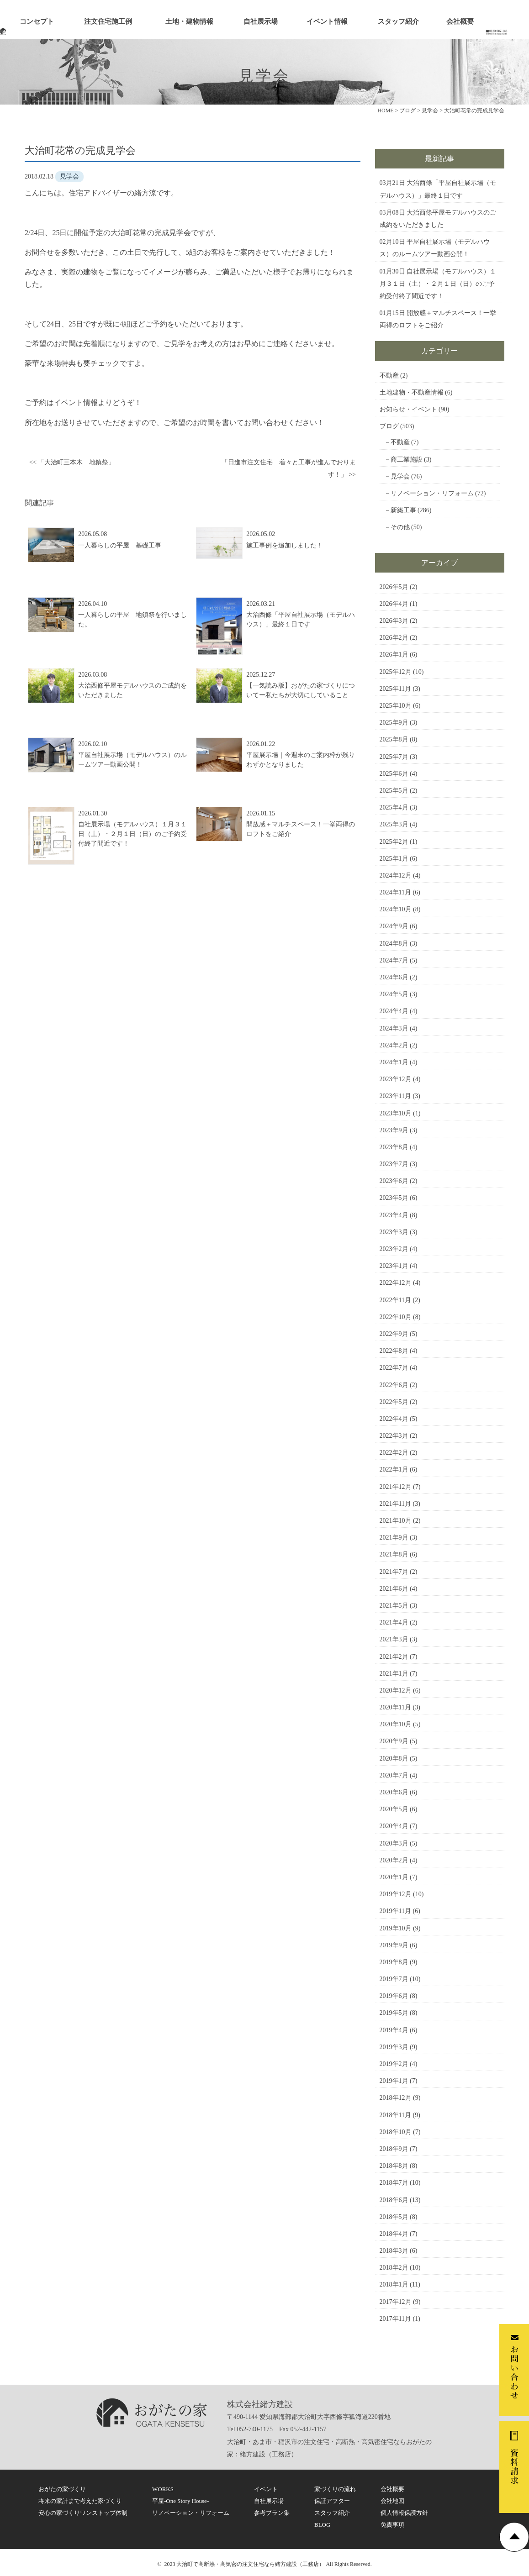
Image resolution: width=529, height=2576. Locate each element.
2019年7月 (394, 1979)
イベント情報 (327, 21)
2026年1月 (394, 654)
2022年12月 (396, 1282)
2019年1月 (394, 2080)
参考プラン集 (272, 2512)
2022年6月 (394, 1385)
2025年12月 (396, 671)
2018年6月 (394, 2200)
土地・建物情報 (189, 21)
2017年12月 (396, 2301)
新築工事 (403, 510)
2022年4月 (394, 1418)
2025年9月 (394, 722)
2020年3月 (394, 1843)
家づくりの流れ (335, 2489)
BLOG (322, 2524)
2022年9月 (394, 1333)
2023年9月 (394, 1130)
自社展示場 (260, 21)
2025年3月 (394, 824)
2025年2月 (394, 841)
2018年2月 (394, 2267)
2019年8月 (394, 1962)
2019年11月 (395, 1911)
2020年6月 (394, 1792)
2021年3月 (394, 1639)
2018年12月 (396, 2097)
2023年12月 (396, 1079)
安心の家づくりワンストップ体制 (82, 2512)
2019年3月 (394, 2047)
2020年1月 (394, 1877)
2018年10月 (396, 2132)
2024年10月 (396, 909)
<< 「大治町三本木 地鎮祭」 (72, 462)
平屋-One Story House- (180, 2500)
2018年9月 (394, 2148)
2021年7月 (394, 1571)
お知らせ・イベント (408, 409)
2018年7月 (394, 2182)
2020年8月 (394, 1758)
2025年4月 (394, 807)
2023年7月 (394, 1164)
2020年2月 (394, 1860)
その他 (400, 527)
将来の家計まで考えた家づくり (80, 2500)
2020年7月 (394, 1775)
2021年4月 (394, 1622)
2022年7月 (394, 1367)
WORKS (163, 2489)
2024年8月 (394, 943)
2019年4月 (394, 2030)
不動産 (389, 375)
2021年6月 (394, 1588)
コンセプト (37, 21)
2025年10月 (396, 705)
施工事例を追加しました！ (284, 545)
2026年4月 (394, 603)
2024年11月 (395, 892)
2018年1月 (394, 2284)
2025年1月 (394, 858)
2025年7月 (394, 756)
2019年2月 (394, 2064)
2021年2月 (394, 1656)
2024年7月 (394, 960)
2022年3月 (394, 1435)
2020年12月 (396, 1690)
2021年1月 (394, 1673)
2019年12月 (396, 1894)
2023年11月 (395, 1096)
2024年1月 (394, 1062)
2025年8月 (394, 739)
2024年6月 (394, 977)
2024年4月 (394, 1011)
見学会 (400, 476)
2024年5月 (394, 994)
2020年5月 (394, 1809)
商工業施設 (407, 459)
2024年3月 (394, 1028)
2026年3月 (394, 620)
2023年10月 (396, 1113)
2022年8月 (394, 1350)
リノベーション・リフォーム (432, 493)
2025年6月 (394, 773)
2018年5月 (394, 2216)
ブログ (389, 426)
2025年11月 (395, 688)
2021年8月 (394, 1554)
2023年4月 (394, 1215)
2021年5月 (394, 1605)
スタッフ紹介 (398, 21)
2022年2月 (394, 1452)
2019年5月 (394, 2012)
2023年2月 (394, 1249)
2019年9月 (394, 1945)
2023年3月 (394, 1232)
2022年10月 (396, 1317)
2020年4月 (394, 1826)
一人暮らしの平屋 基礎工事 (119, 545)
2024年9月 (394, 926)
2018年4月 (394, 2233)
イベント (266, 2489)
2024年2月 (394, 1045)
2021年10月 (396, 1520)
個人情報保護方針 (404, 2512)
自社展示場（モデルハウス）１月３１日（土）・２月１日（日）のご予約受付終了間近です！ (132, 834)
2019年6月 (394, 1995)
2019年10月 (396, 1928)
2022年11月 (395, 1300)
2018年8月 (394, 2165)
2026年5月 (394, 587)
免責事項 (392, 2524)
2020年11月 (395, 1707)
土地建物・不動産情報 (412, 392)
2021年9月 (394, 1537)
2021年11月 (395, 1503)
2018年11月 (395, 2115)
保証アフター (332, 2500)
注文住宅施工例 (108, 21)
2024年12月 (396, 875)
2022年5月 (394, 1401)
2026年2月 (394, 637)
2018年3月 (394, 2250)
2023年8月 (394, 1147)
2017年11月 (395, 2318)
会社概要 (460, 21)
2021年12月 (396, 1486)
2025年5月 (394, 790)
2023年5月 (394, 1197)
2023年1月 (394, 1265)
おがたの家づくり (62, 2489)
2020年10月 (396, 1724)
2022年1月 (394, 1469)
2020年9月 (394, 1741)
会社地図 (392, 2500)
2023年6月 (394, 1181)
